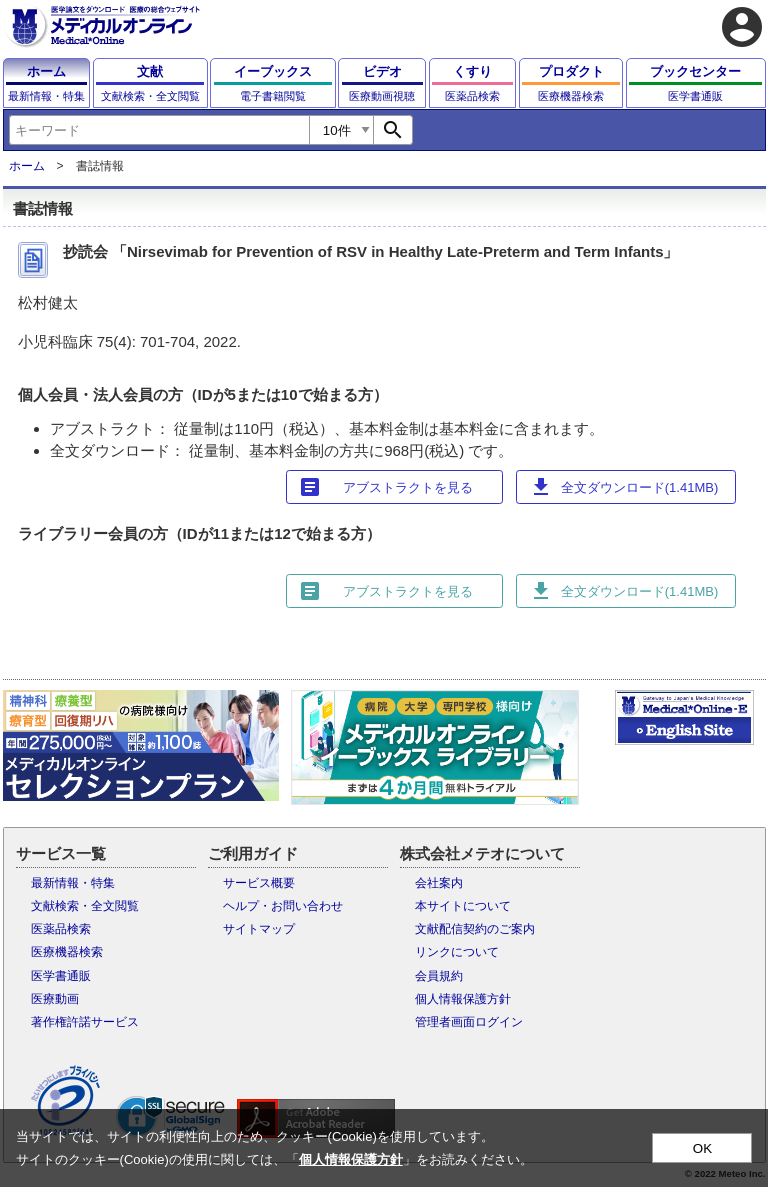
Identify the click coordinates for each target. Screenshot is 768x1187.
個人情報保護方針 (463, 999)
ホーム (27, 166)
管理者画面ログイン (469, 1022)
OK (702, 1148)
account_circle (742, 27)
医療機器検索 (67, 952)
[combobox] (159, 130)
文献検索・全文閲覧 (85, 906)
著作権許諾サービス (85, 1022)
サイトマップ (259, 929)
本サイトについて (463, 906)
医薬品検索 (61, 929)
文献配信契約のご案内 (475, 929)
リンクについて (457, 952)
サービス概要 (259, 883)
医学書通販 (61, 976)
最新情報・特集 (73, 883)
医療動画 (55, 999)
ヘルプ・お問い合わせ (283, 906)
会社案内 (439, 883)
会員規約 (439, 976)
